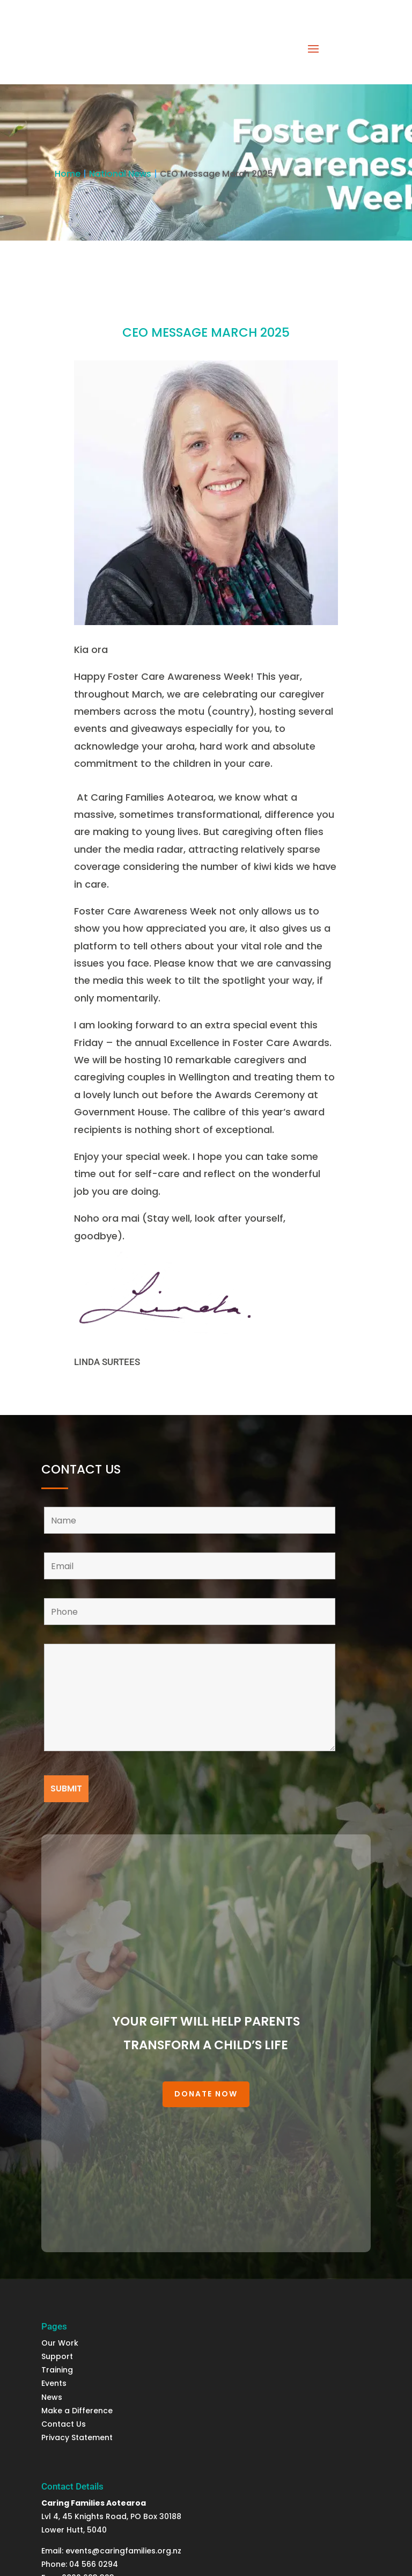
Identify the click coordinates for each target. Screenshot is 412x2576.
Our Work (59, 2343)
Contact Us (63, 2424)
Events (54, 2383)
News (52, 2397)
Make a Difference (77, 2410)
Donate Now (206, 2093)
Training (57, 2369)
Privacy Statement (77, 2437)
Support (58, 2356)
